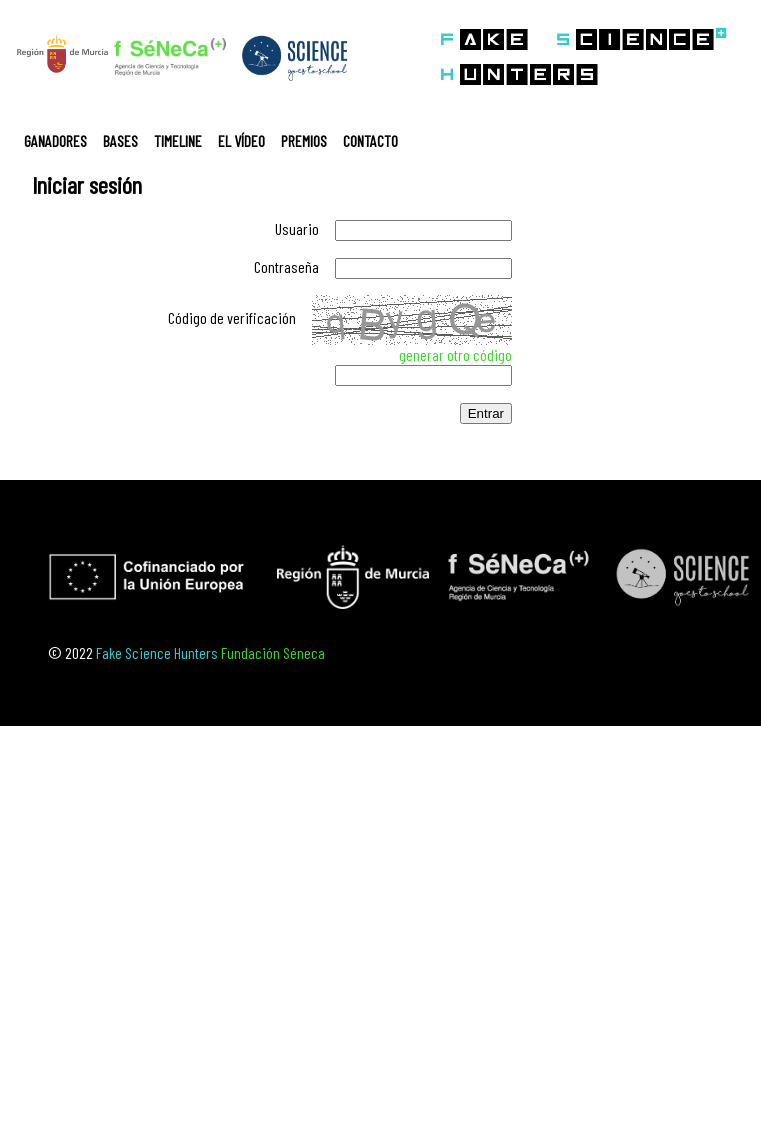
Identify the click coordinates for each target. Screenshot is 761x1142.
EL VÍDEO (241, 140)
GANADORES (55, 140)
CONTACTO (370, 140)
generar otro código (455, 354)
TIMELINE (178, 140)
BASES (120, 140)
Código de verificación (232, 317)
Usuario (297, 228)
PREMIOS (304, 140)
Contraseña (286, 266)
